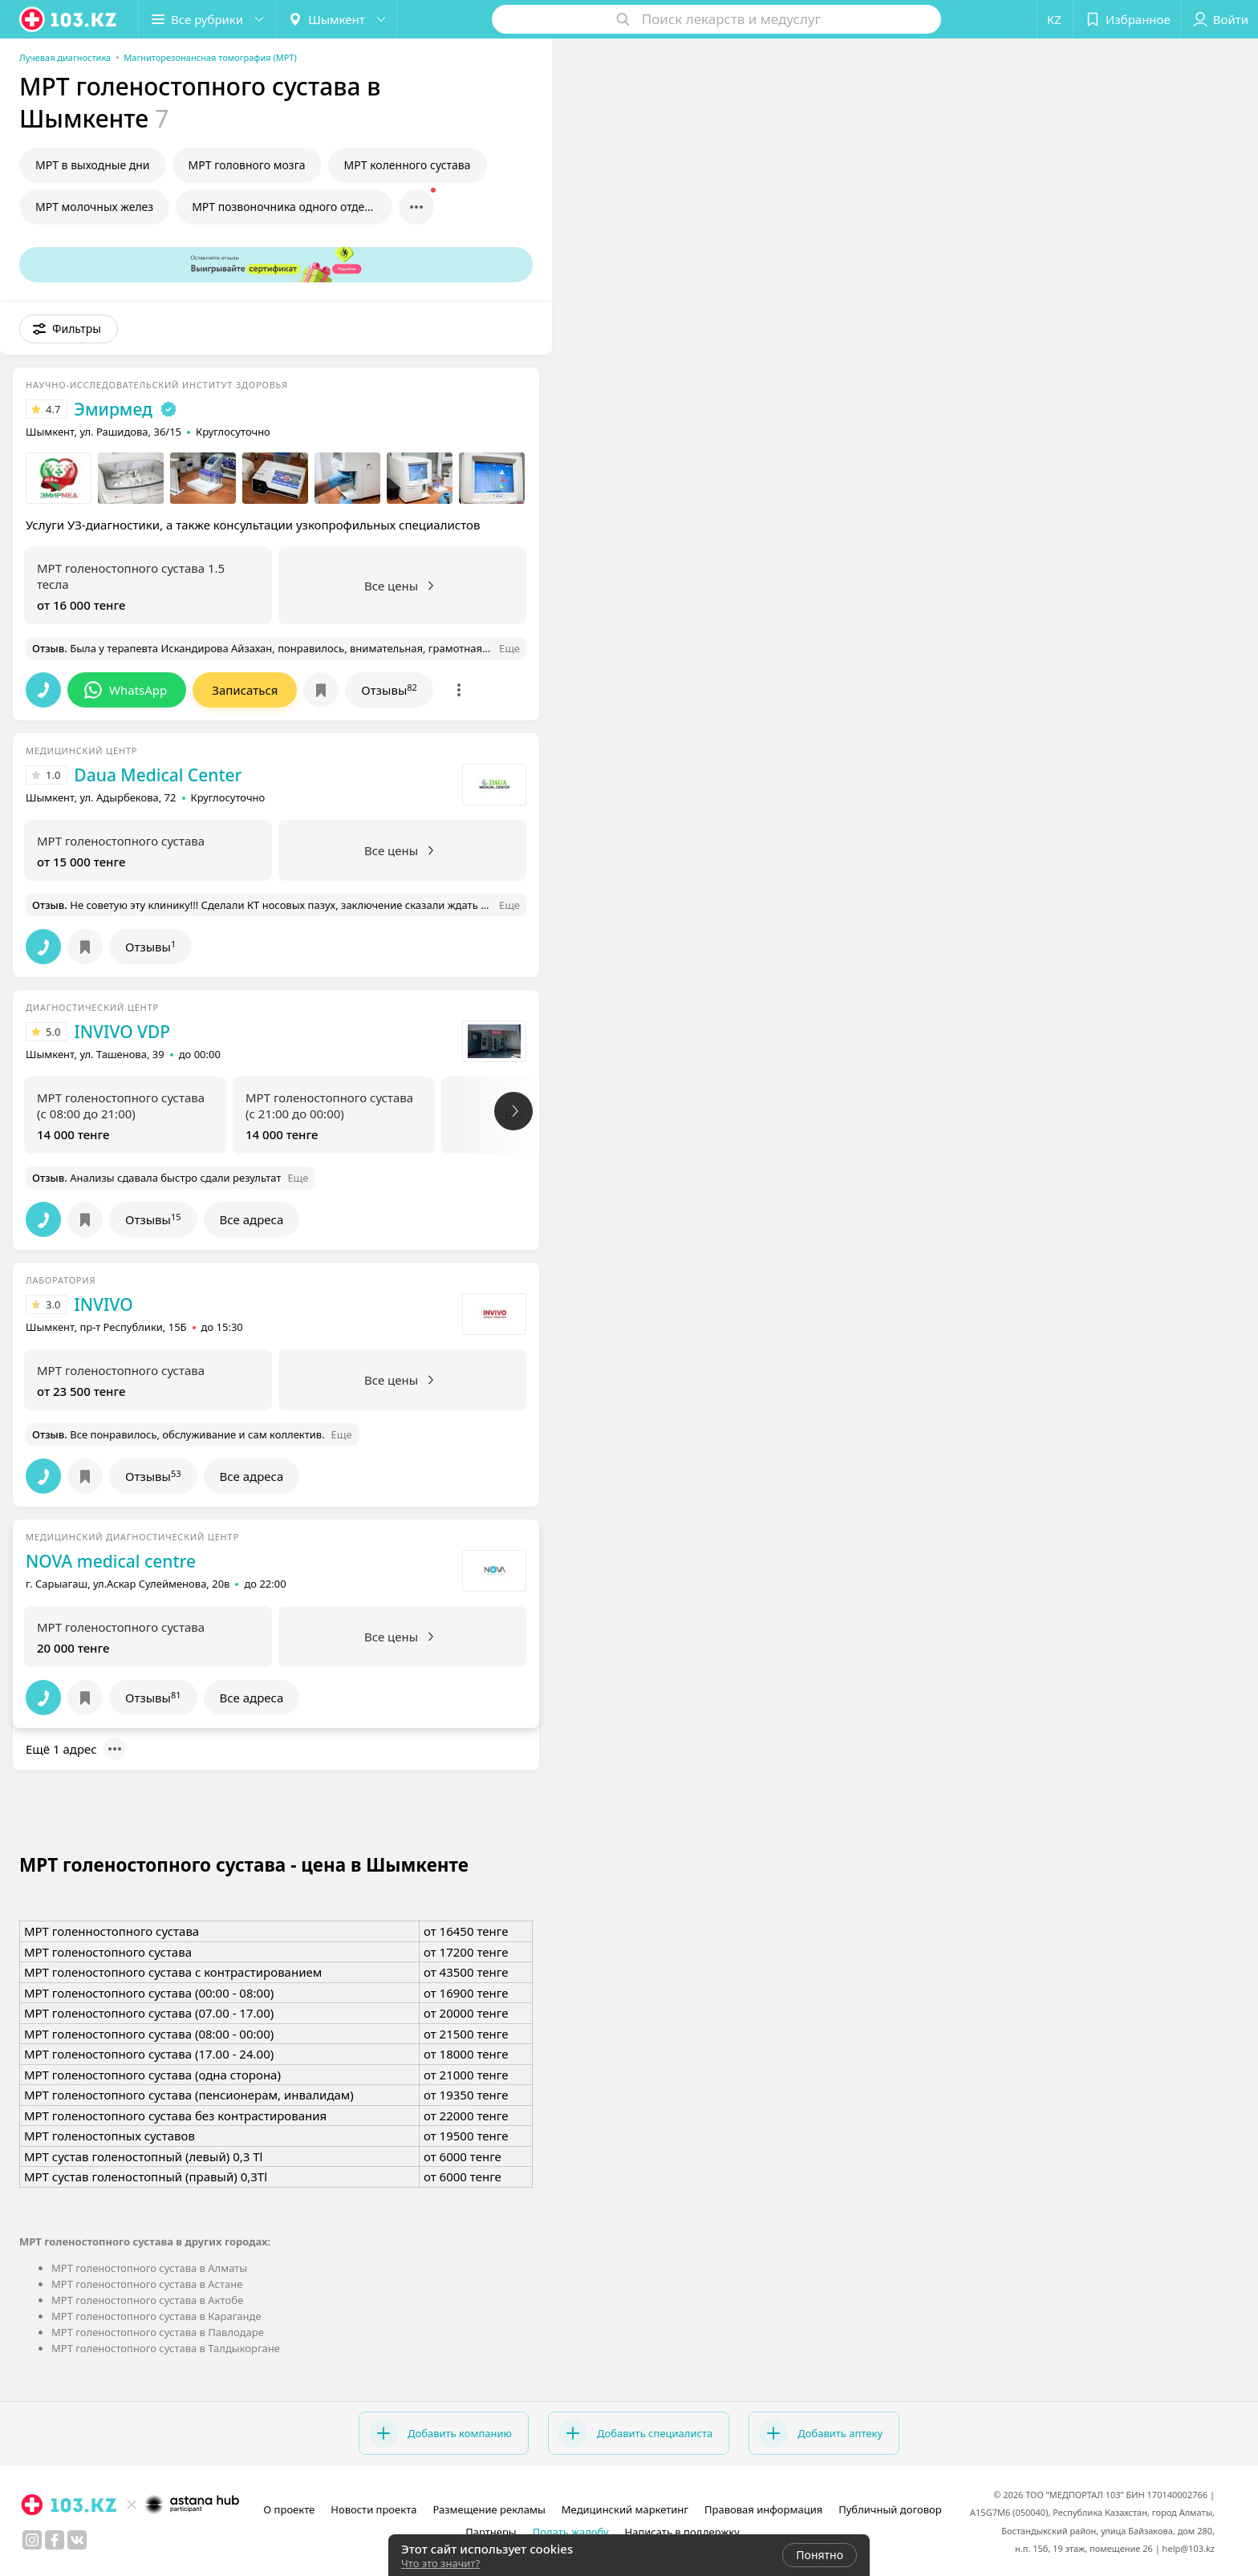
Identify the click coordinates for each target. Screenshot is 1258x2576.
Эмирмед (113, 409)
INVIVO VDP (122, 1031)
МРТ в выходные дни (92, 164)
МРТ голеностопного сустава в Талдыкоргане (165, 2348)
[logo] (69, 19)
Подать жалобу (571, 2532)
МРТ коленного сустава (407, 164)
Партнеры (491, 2532)
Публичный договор (889, 2509)
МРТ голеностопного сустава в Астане (146, 2284)
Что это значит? (440, 2563)
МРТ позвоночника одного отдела (284, 206)
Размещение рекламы (488, 2509)
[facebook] (54, 2540)
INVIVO (103, 1304)
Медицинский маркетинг (625, 2509)
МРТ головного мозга (247, 164)
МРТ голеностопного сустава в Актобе (147, 2300)
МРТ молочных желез (94, 206)
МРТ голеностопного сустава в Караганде (156, 2316)
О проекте (288, 2509)
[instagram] (32, 2540)
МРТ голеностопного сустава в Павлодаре (157, 2332)
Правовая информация (763, 2509)
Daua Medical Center (157, 775)
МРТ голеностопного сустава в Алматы (149, 2268)
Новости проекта (373, 2509)
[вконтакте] (77, 2540)
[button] (207, 19)
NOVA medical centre (111, 1561)
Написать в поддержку (682, 2532)
